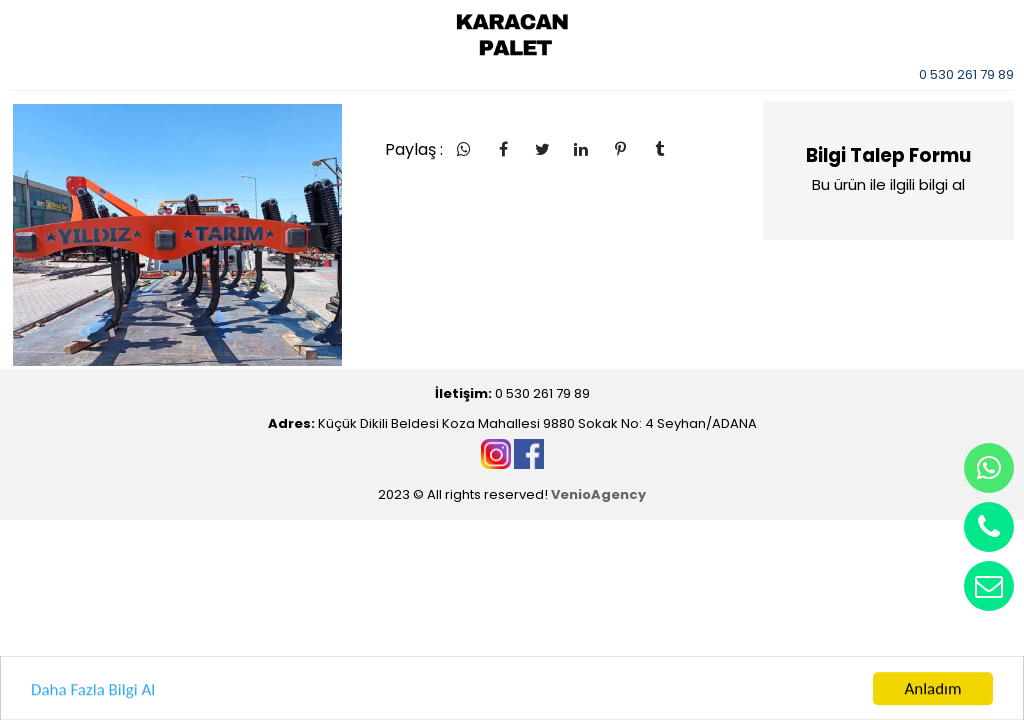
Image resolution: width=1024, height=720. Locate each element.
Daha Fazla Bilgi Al (93, 694)
